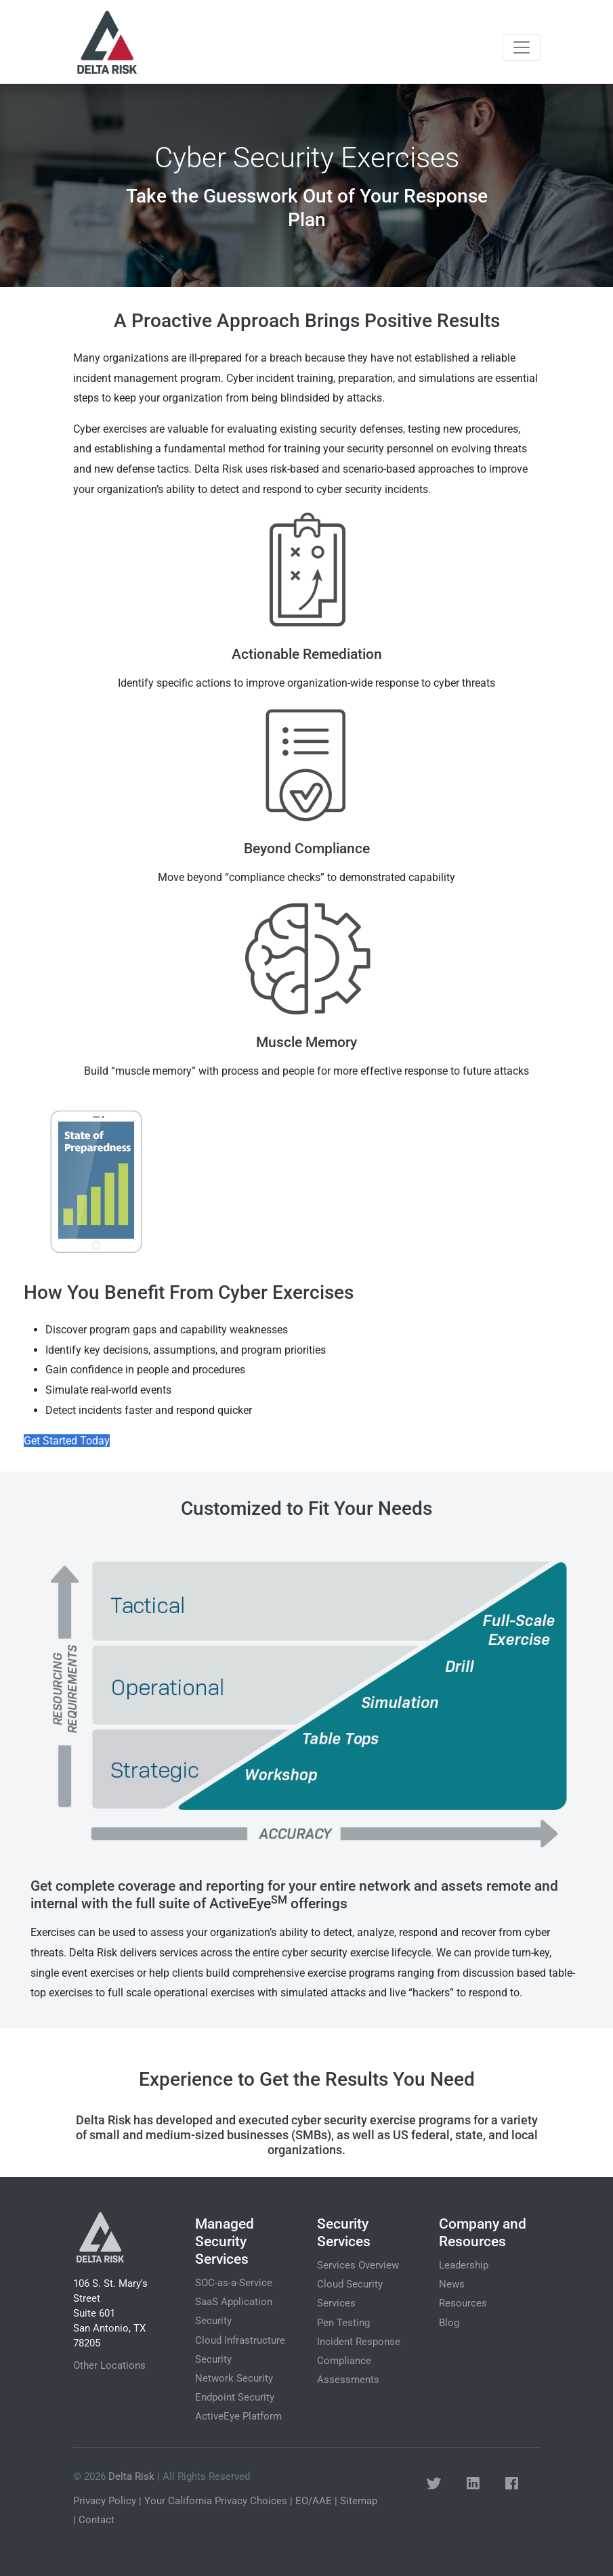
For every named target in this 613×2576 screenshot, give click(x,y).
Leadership (463, 2265)
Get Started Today (67, 1440)
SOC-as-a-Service (233, 2283)
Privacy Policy (104, 2501)
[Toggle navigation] (522, 47)
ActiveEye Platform (238, 2416)
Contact (96, 2520)
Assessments (348, 2380)
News (452, 2284)
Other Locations (109, 2365)
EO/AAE (313, 2501)
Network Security (234, 2378)
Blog (449, 2323)
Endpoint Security (234, 2397)
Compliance (344, 2361)
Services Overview (358, 2265)
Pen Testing (343, 2323)
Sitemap (358, 2501)
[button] (434, 2484)
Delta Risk (131, 2476)
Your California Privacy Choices (215, 2501)
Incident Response (358, 2342)
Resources (463, 2303)
